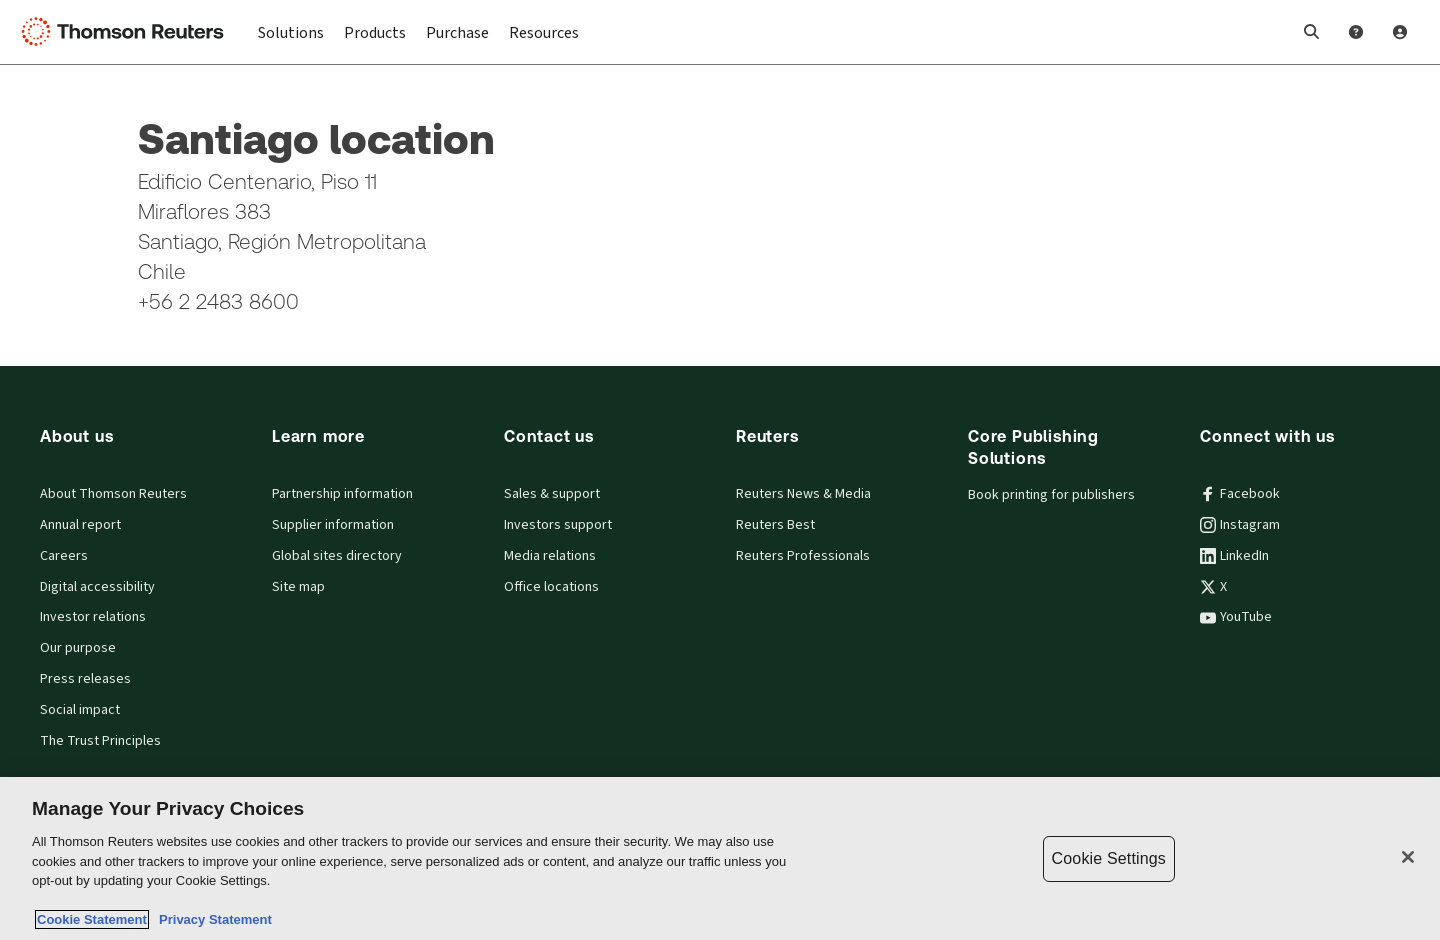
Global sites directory (337, 556)
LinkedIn (1234, 556)
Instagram (1240, 525)
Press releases (85, 679)
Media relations (550, 556)
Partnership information (342, 494)
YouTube (1236, 617)
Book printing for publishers (1051, 495)
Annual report (80, 525)
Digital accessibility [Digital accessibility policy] (97, 587)
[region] (720, 858)
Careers (64, 556)
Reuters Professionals (803, 556)
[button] (1312, 32)
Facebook (1240, 494)
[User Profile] (1400, 32)
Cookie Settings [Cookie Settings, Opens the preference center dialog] (1109, 858)
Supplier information (333, 525)
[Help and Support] (1356, 32)
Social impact (80, 710)
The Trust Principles (100, 741)
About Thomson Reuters (113, 494)
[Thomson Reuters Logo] (128, 32)
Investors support (558, 525)
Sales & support (552, 494)
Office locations (551, 587)
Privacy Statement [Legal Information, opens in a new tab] (212, 919)
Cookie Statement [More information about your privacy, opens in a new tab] (92, 919)
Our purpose (78, 648)
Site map (298, 587)
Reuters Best (775, 525)
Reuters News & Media (803, 494)
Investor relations (93, 617)
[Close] (1408, 857)
